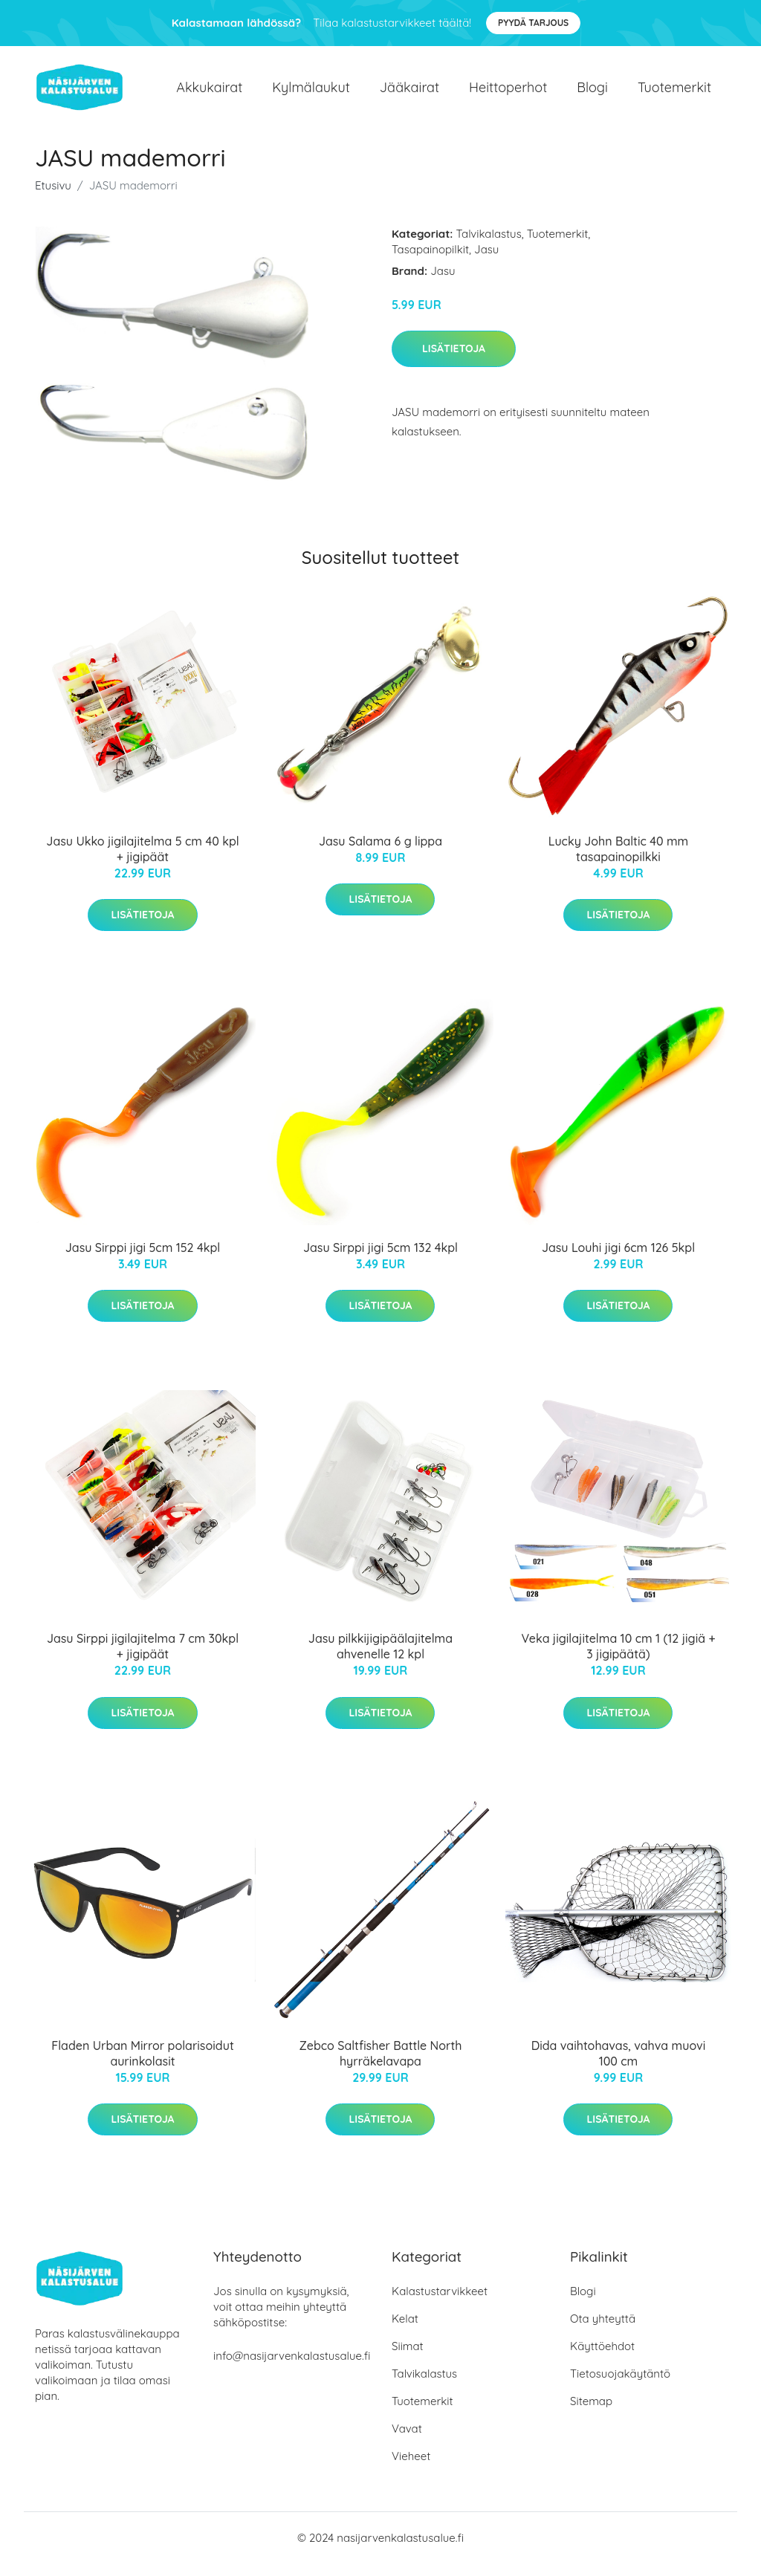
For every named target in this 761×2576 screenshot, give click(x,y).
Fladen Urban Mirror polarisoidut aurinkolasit (142, 2066)
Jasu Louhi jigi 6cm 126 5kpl (618, 1260)
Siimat (408, 2359)
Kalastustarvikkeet (440, 2304)
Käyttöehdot (602, 2359)
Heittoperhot (508, 93)
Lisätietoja (453, 361)
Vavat (407, 2441)
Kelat (405, 2331)
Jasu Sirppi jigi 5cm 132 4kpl (380, 1260)
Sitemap (591, 2414)
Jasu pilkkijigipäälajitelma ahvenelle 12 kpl (380, 1659)
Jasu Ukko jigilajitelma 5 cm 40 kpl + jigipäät (142, 861)
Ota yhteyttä (602, 2331)
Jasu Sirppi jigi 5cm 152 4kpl (142, 1260)
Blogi (592, 93)
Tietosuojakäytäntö (620, 2386)
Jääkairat (409, 93)
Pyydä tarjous (533, 22)
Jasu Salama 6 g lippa (380, 853)
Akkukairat (209, 93)
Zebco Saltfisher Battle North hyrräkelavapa (380, 2066)
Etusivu (53, 198)
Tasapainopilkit (430, 262)
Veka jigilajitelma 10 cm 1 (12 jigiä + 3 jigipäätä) (618, 1659)
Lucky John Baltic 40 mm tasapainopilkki (618, 861)
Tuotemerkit (674, 93)
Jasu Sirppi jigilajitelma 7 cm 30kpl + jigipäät (143, 1659)
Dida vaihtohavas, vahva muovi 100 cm (618, 2066)
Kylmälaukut (310, 93)
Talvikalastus (489, 246)
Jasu (486, 262)
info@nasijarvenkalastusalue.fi (291, 2368)
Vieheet (411, 2469)
